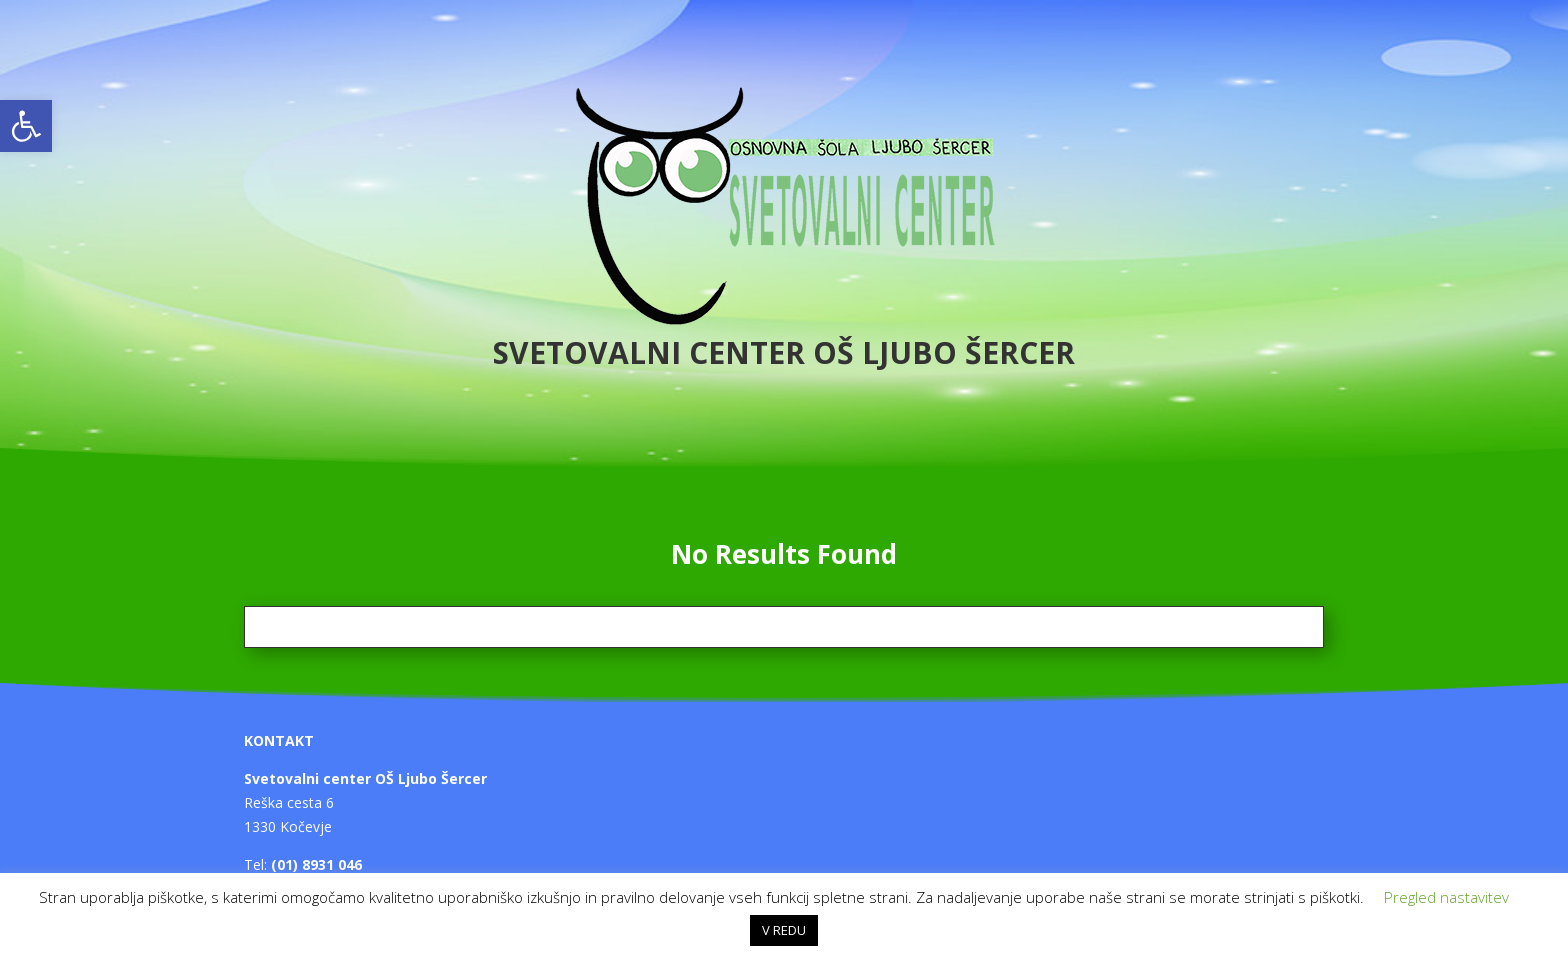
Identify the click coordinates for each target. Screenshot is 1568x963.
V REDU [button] (784, 930)
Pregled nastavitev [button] (1446, 897)
